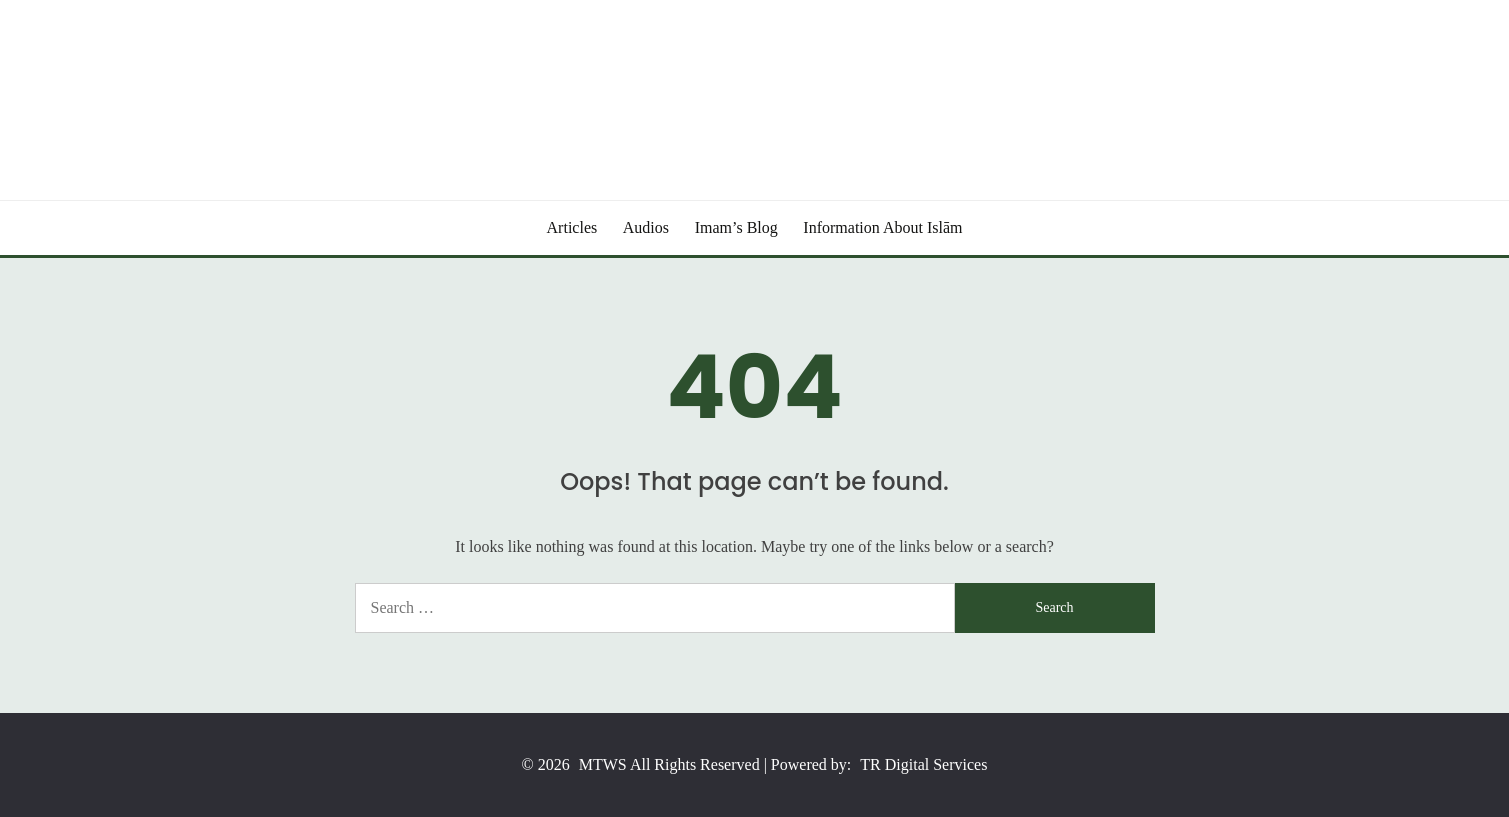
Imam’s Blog (736, 227)
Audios (646, 227)
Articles (572, 227)
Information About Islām (882, 227)
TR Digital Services (923, 764)
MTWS (603, 764)
